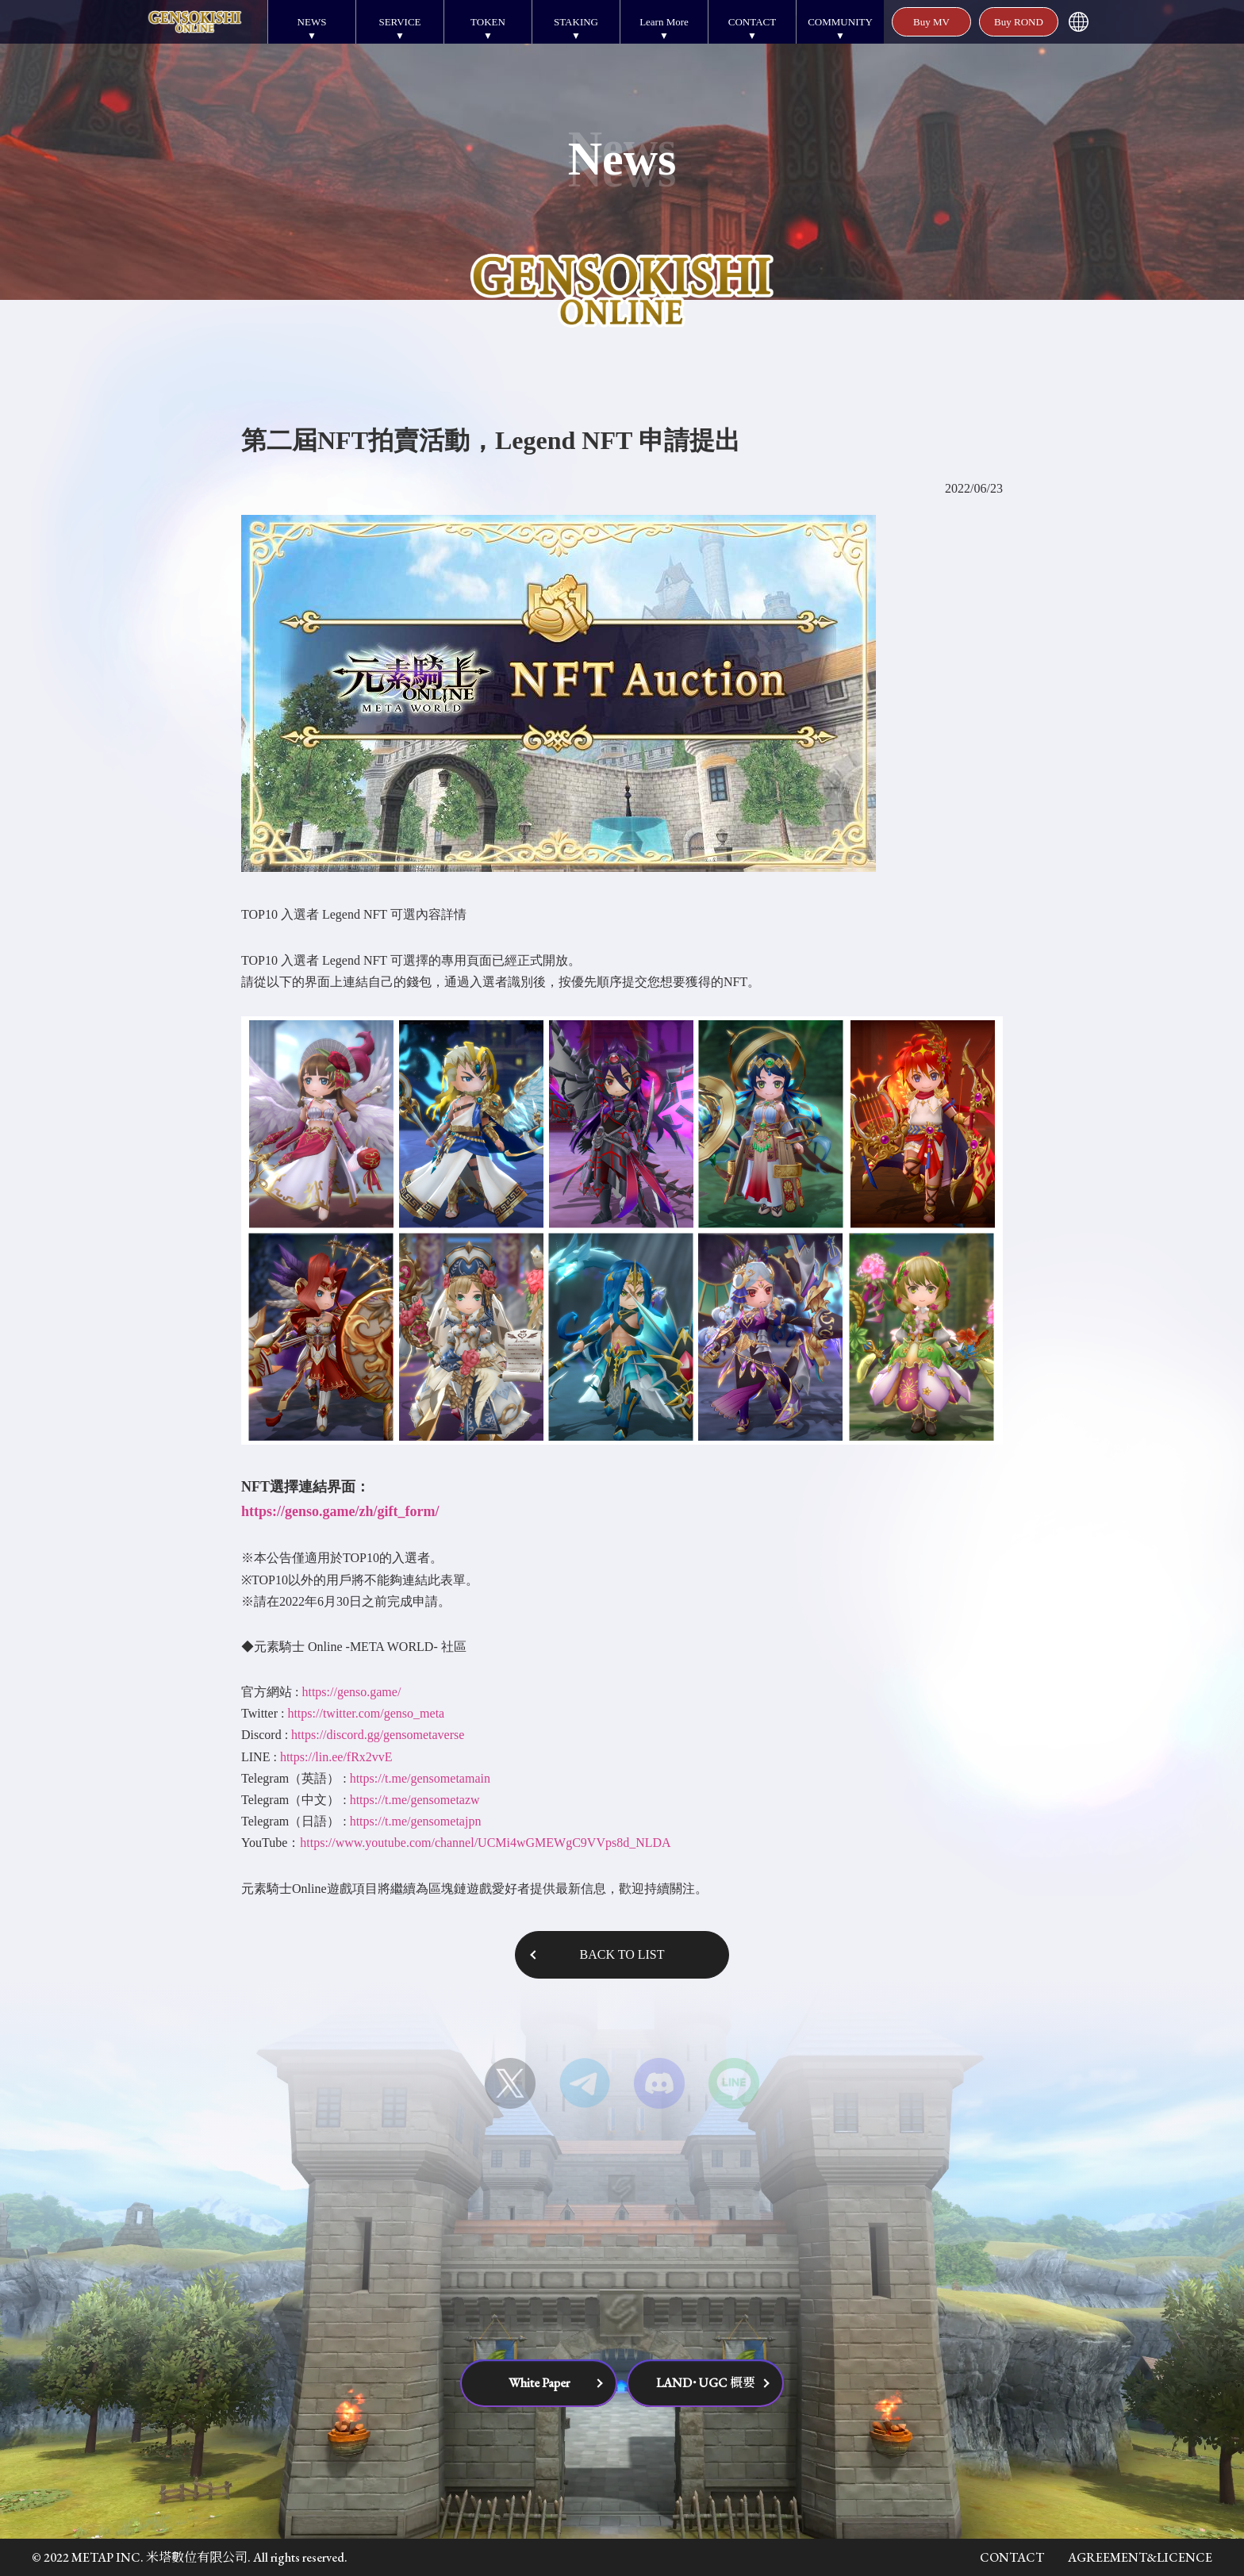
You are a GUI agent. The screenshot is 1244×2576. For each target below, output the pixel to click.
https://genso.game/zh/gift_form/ (340, 1511)
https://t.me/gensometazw (415, 1799)
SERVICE (399, 22)
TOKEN (487, 22)
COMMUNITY (840, 22)
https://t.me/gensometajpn (416, 1821)
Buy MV (931, 22)
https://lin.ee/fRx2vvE (336, 1757)
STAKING (576, 22)
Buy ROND (1018, 22)
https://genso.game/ (351, 1692)
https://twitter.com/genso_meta (365, 1713)
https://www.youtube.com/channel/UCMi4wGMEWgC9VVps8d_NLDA (485, 1842)
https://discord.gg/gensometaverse (377, 1734)
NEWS (312, 22)
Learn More (664, 22)
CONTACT (752, 22)
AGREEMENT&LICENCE (1140, 2557)
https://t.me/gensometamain (420, 1778)
